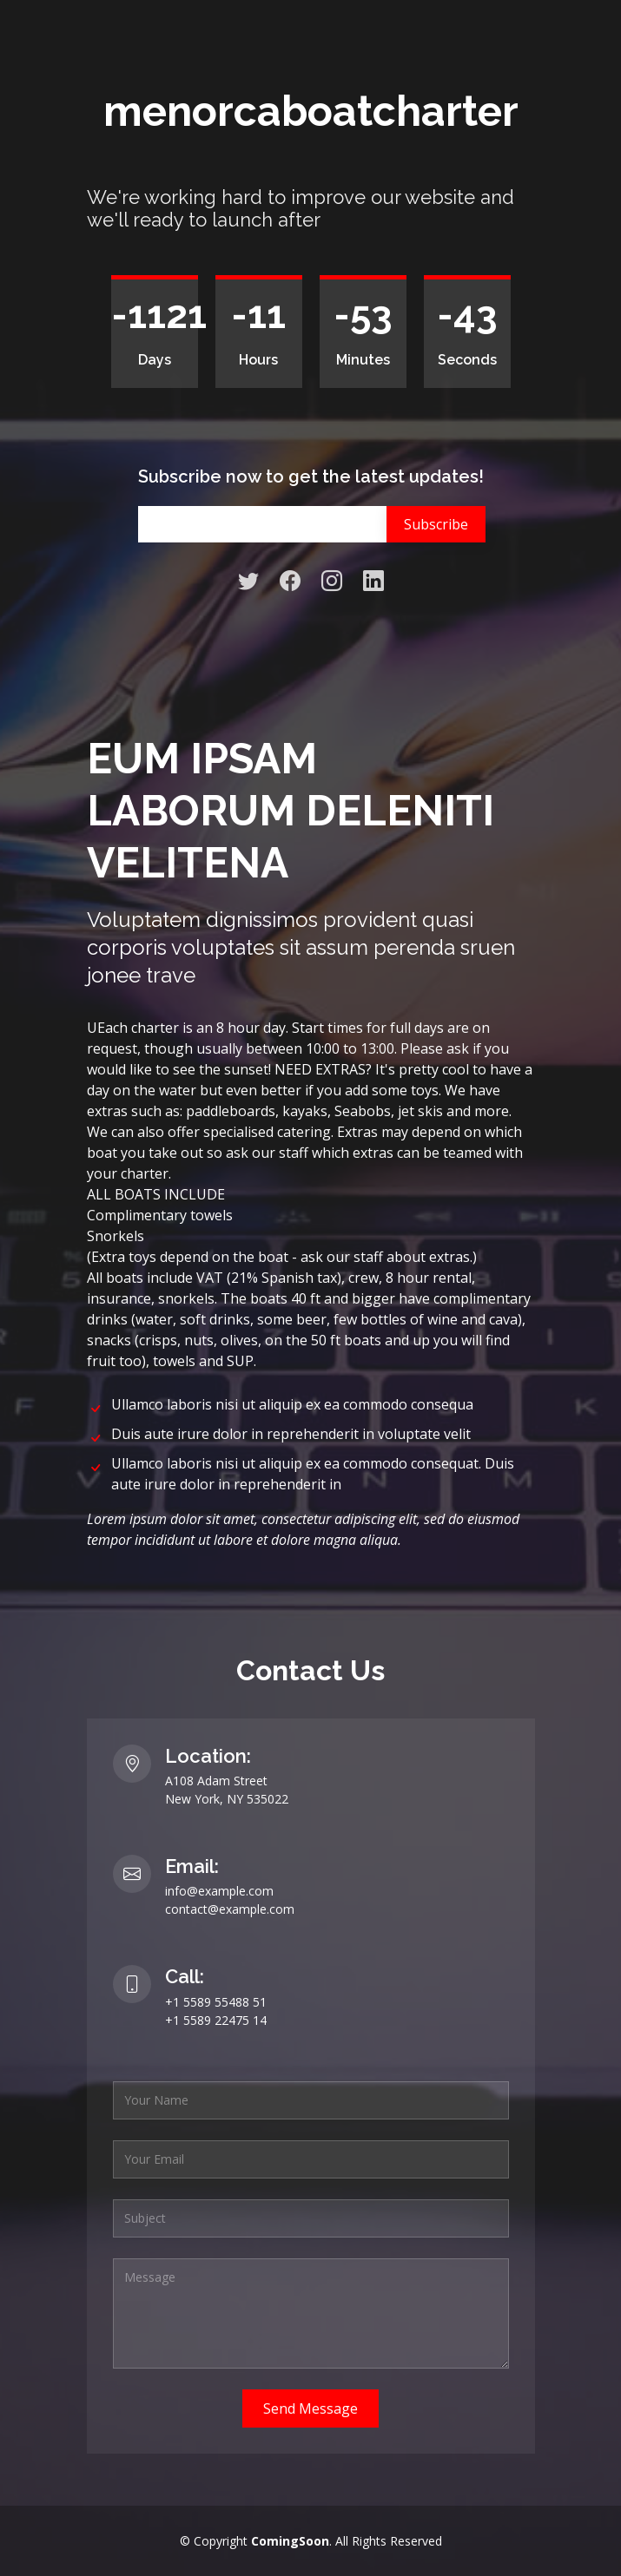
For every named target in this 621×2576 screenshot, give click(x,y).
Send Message (310, 2408)
